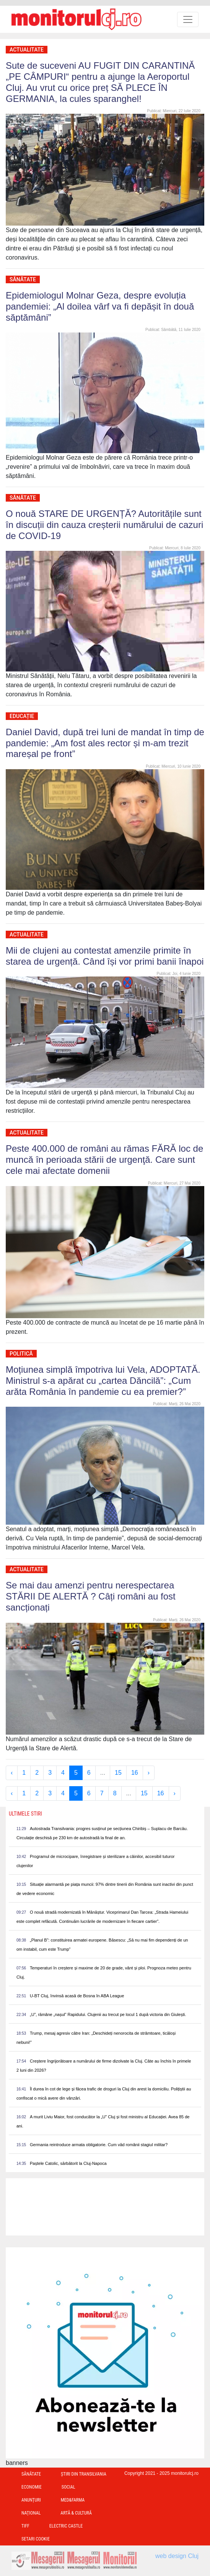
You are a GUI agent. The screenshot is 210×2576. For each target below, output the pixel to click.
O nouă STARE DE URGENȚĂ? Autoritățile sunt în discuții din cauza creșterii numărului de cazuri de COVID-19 (104, 524)
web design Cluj (177, 2556)
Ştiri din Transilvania (83, 2474)
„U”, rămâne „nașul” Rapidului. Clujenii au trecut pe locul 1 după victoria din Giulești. (108, 2014)
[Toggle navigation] (188, 19)
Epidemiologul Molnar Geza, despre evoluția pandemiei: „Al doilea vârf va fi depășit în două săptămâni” (100, 306)
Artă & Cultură (75, 2513)
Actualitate (27, 50)
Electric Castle (66, 2526)
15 (118, 1772)
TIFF (25, 2526)
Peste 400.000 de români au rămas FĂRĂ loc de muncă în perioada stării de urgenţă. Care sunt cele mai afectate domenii (104, 1159)
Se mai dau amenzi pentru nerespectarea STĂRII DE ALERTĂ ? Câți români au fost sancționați (91, 1596)
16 (134, 1772)
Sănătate (23, 279)
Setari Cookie (35, 2539)
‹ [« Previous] (12, 1772)
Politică (21, 1354)
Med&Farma (73, 2500)
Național (31, 2513)
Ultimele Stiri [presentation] (25, 1814)
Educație (22, 716)
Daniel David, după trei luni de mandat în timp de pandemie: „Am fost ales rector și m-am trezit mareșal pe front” (105, 743)
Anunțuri (31, 2500)
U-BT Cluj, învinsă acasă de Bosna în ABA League (77, 1995)
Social (68, 2487)
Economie (31, 2487)
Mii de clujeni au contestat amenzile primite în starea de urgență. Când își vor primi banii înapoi (105, 956)
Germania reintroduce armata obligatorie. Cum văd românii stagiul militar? (99, 2144)
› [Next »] (149, 1772)
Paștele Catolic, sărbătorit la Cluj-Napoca (68, 2163)
